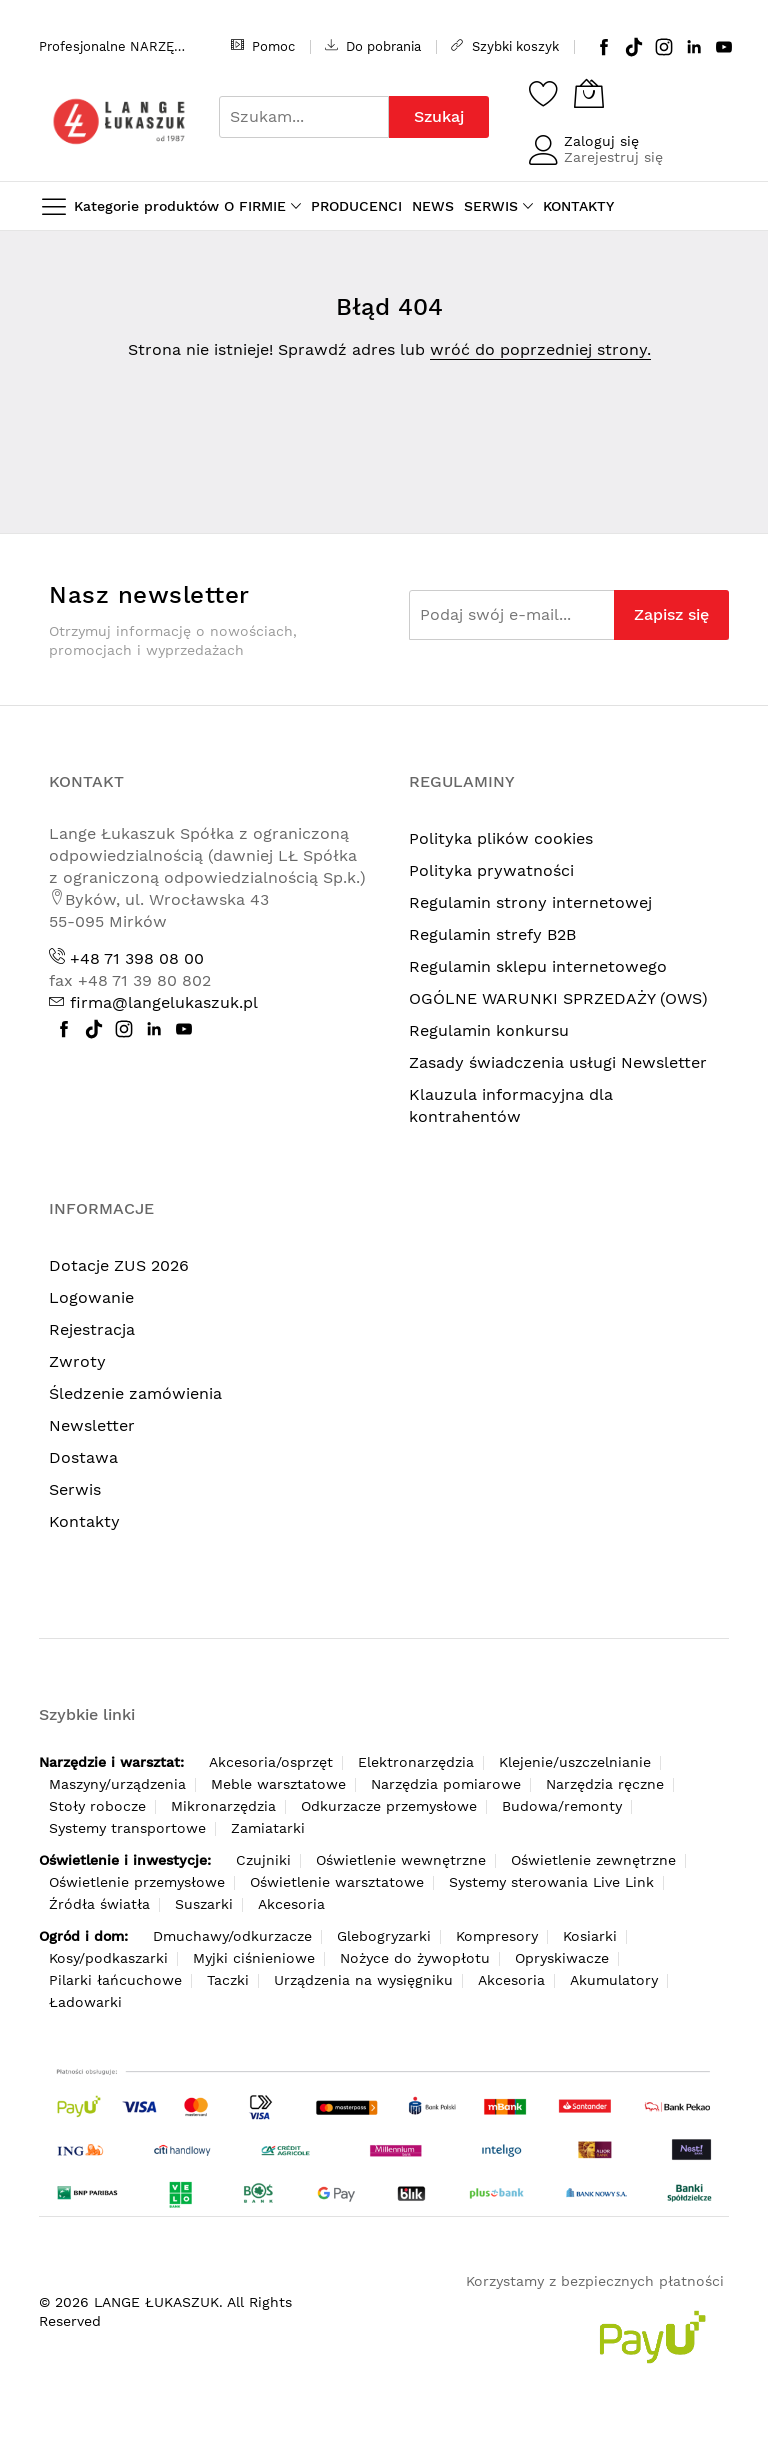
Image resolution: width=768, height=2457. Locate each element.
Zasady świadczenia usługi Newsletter (558, 1062)
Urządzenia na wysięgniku (363, 1980)
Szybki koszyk (505, 46)
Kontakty (84, 1521)
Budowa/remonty (562, 1806)
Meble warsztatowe (278, 1784)
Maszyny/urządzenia (117, 1784)
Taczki (228, 1980)
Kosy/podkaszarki (108, 1958)
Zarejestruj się (613, 157)
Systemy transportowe (127, 1828)
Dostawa (83, 1457)
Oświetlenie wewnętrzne (401, 1860)
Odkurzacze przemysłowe (389, 1806)
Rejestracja (92, 1329)
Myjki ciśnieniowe (254, 1958)
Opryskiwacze (562, 1958)
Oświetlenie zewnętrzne (593, 1860)
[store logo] (119, 121)
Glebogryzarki (384, 1936)
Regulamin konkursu (489, 1030)
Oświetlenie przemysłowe (137, 1882)
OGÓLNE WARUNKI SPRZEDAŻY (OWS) (558, 998)
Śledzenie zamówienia (135, 1393)
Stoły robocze (97, 1806)
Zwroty (77, 1361)
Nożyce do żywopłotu (415, 1958)
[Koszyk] (589, 93)
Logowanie (91, 1297)
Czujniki (263, 1860)
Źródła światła (99, 1904)
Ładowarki (85, 2002)
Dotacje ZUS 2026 (119, 1265)
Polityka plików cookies (501, 838)
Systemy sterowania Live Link (551, 1882)
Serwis (75, 1489)
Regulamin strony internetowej (530, 902)
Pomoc (263, 46)
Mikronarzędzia (223, 1806)
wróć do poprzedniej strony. (540, 349)
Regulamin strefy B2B (492, 934)
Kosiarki (590, 1936)
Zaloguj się (601, 141)
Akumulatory (614, 1980)
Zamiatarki (268, 1828)
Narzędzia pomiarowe (446, 1784)
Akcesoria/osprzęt (271, 1762)
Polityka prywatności (491, 870)
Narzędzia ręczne (605, 1784)
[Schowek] (544, 93)
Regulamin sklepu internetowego (538, 966)
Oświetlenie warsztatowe (337, 1882)
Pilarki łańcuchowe (115, 1980)
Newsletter (92, 1425)
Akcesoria (291, 1904)
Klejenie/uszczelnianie (575, 1762)
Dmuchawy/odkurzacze (232, 1936)
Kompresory (497, 1936)
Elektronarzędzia (416, 1762)
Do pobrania (373, 46)
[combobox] (304, 117)
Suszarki (204, 1904)
